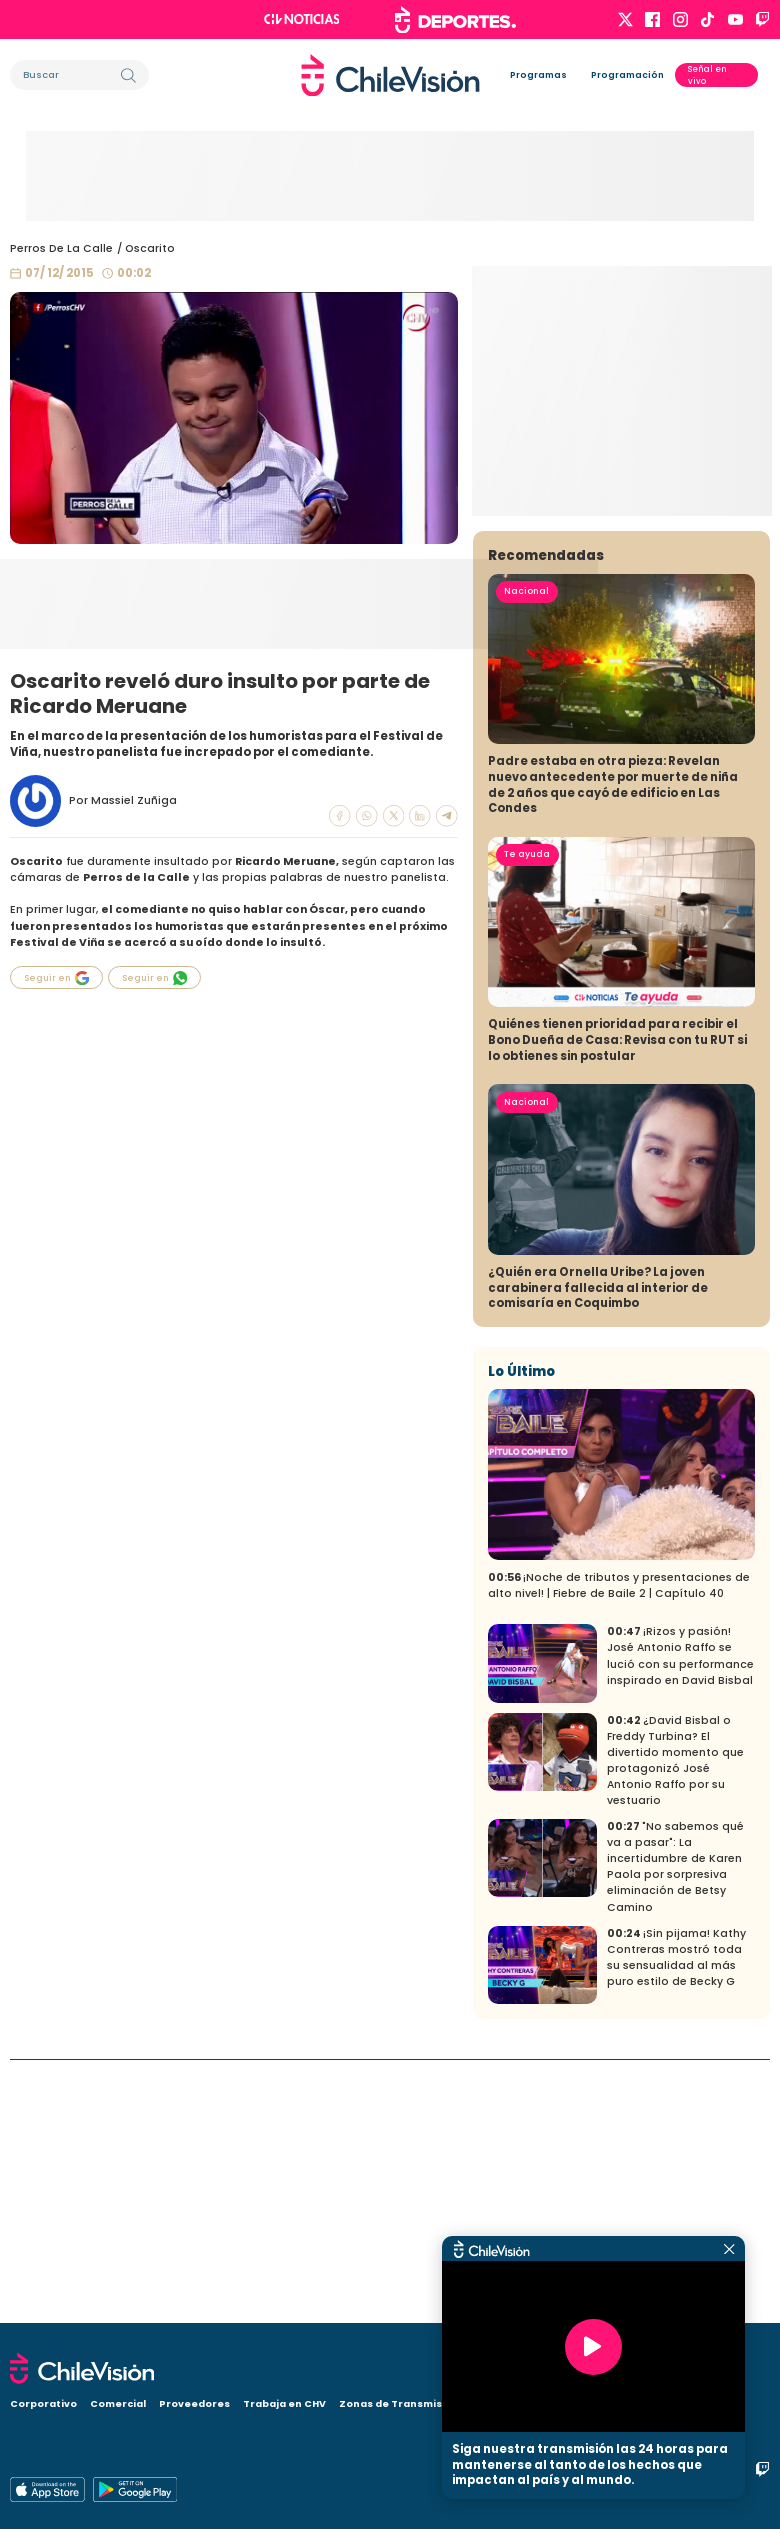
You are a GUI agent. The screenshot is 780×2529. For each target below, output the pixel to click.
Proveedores (194, 2404)
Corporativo (43, 2404)
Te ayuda (527, 1118)
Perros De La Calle (61, 248)
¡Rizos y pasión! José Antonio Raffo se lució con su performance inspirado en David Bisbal (680, 1919)
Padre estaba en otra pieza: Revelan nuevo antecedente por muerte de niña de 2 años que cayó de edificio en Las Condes (613, 1048)
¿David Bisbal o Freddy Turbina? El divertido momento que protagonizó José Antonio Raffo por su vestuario (675, 2023)
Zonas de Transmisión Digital (418, 2404)
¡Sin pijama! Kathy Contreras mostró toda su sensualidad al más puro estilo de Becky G (676, 2220)
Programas (538, 75)
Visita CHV (537, 2404)
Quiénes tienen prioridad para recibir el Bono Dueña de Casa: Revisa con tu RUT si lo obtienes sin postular (617, 1303)
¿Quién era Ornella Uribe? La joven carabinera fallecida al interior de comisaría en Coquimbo (598, 1550)
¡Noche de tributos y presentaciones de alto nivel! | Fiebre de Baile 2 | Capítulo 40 (619, 1848)
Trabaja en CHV (284, 2404)
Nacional (526, 854)
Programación (627, 75)
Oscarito (150, 248)
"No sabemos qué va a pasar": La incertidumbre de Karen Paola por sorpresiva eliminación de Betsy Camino (675, 2130)
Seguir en (57, 978)
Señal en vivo (707, 75)
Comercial (118, 2404)
